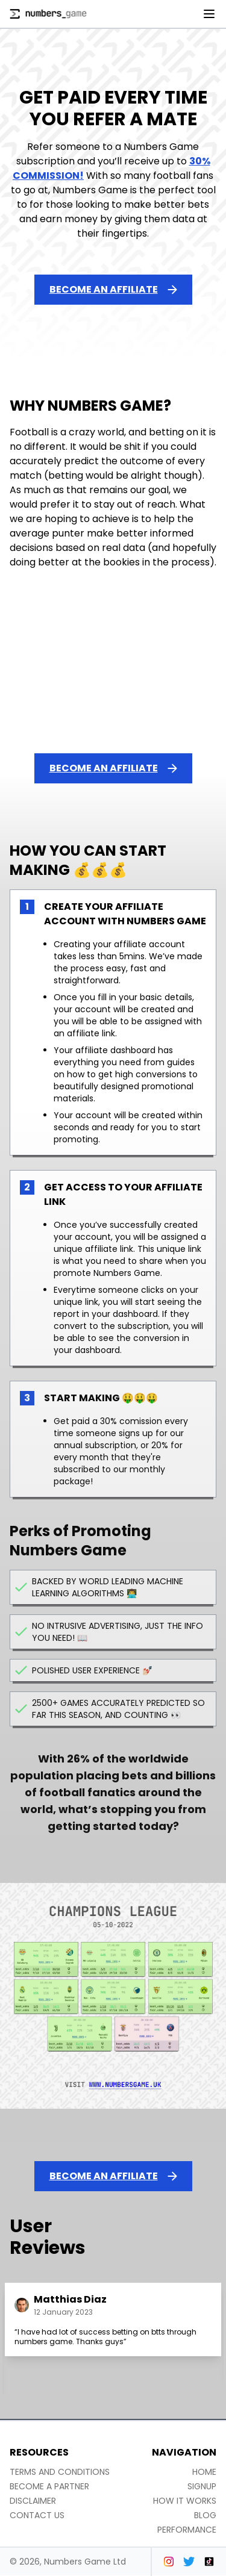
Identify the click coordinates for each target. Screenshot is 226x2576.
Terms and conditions (60, 2472)
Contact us (37, 2515)
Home (204, 2472)
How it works (184, 2501)
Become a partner (49, 2486)
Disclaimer (33, 2501)
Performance (186, 2530)
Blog (205, 2515)
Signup (201, 2486)
